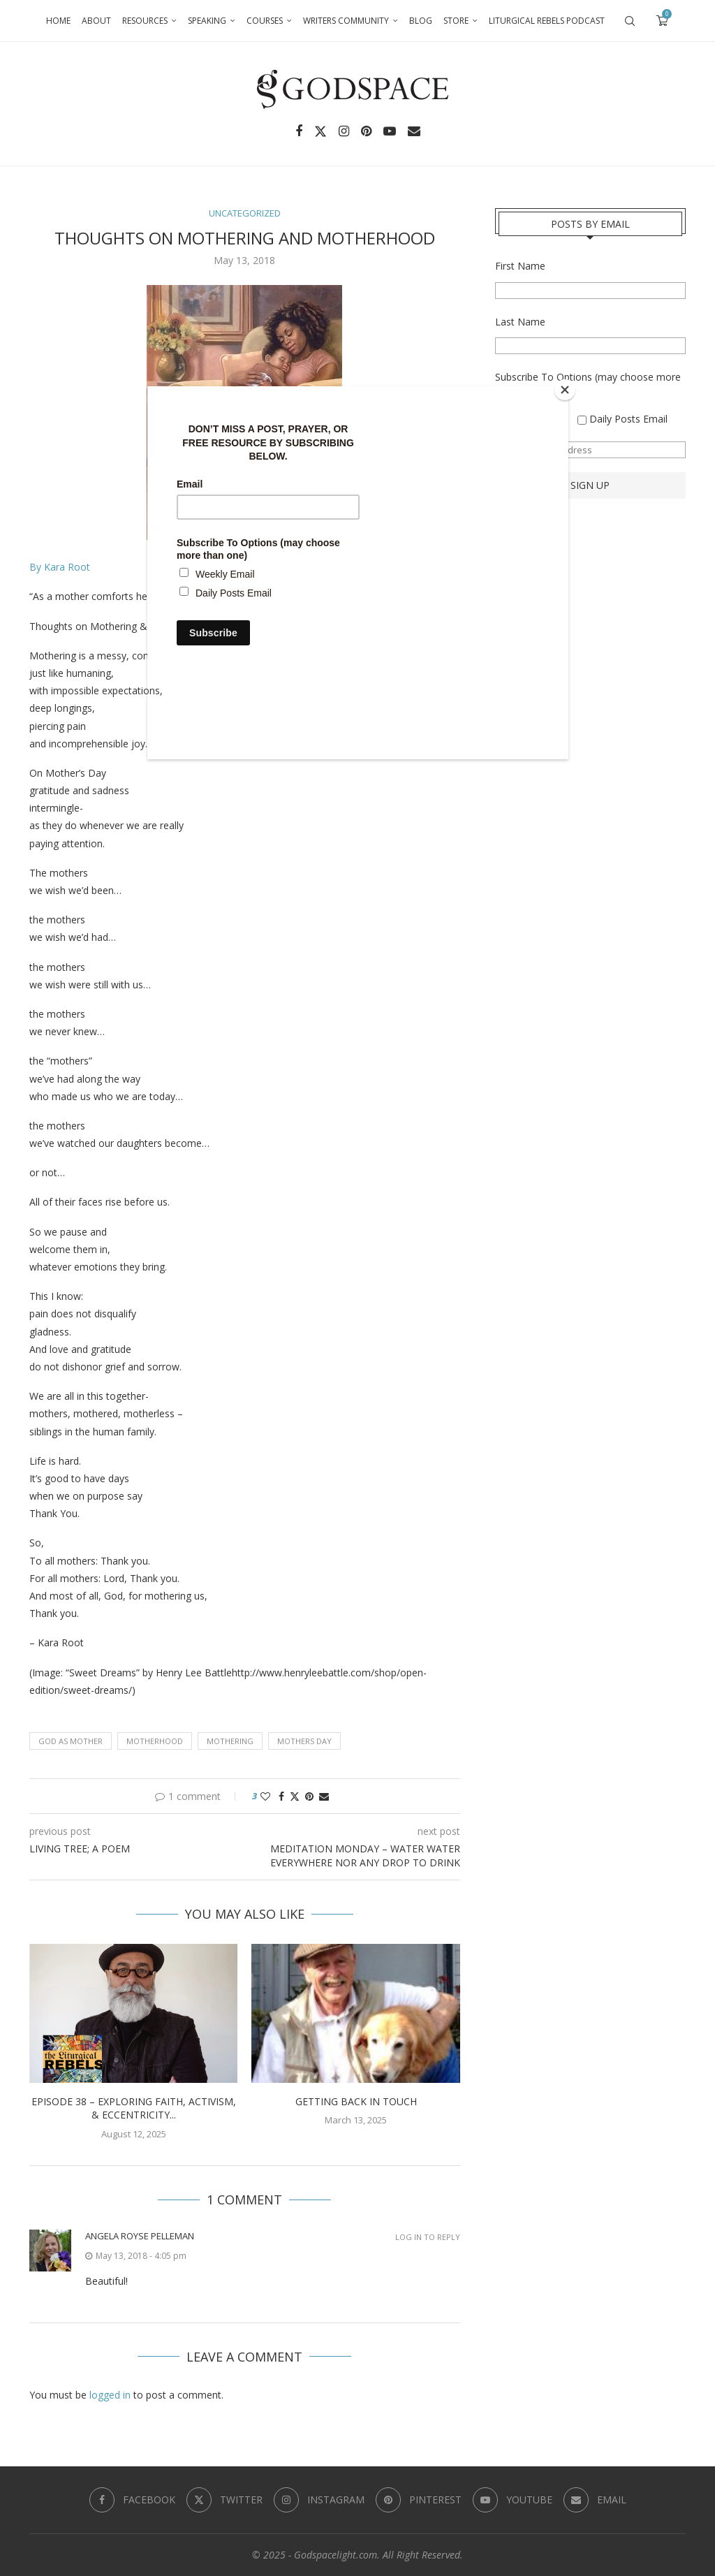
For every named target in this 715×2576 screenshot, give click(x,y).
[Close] (564, 389)
